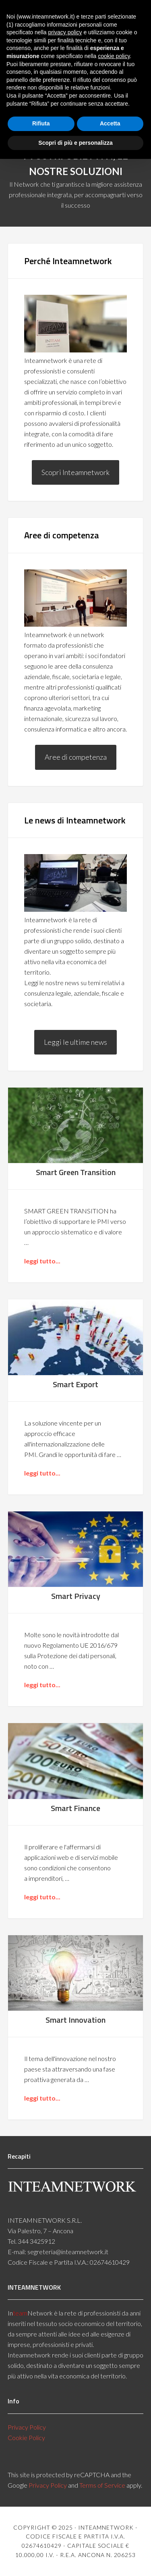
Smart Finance (75, 1808)
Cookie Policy (26, 2437)
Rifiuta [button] (41, 123)
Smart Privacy (75, 1596)
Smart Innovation (75, 2019)
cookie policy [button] (114, 56)
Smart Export (75, 1384)
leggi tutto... (42, 1261)
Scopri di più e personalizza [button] (75, 143)
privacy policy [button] (65, 32)
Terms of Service (102, 2485)
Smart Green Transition (76, 1172)
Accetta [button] (110, 123)
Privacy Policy (27, 2427)
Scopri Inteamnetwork (75, 472)
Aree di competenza (76, 756)
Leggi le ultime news (75, 1042)
